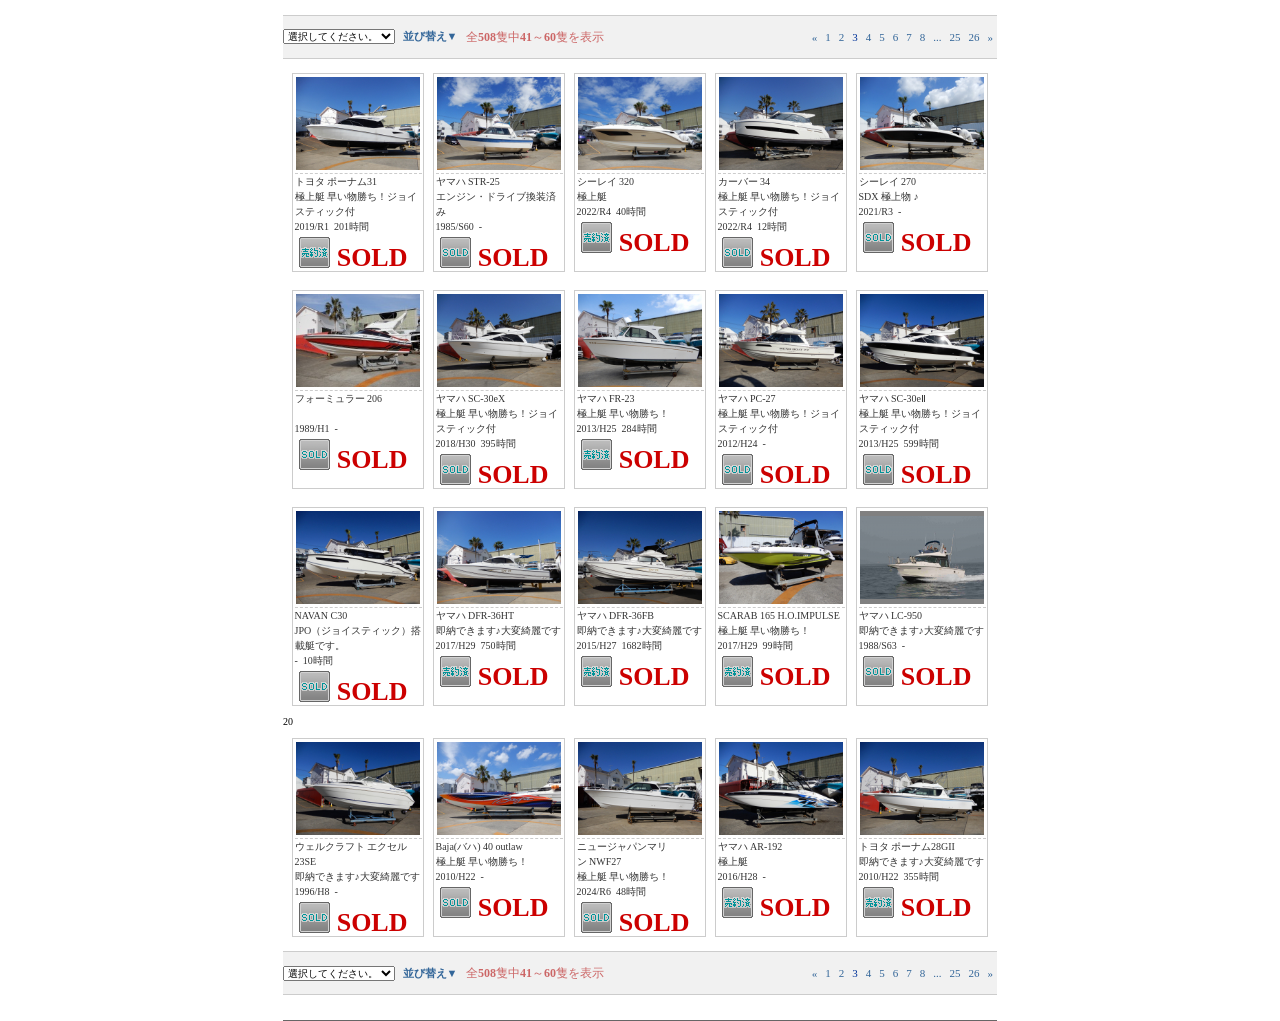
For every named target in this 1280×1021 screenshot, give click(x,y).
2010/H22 (456, 876)
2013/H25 (597, 428)
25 (955, 37)
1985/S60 (455, 226)
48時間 (631, 891)
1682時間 (642, 645)
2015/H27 (597, 645)
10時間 (318, 660)
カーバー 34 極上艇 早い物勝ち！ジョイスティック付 (779, 196)
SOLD (372, 257)
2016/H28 (738, 876)
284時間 (639, 428)
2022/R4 (594, 211)
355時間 (921, 876)
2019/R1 (312, 226)
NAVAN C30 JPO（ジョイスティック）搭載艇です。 (358, 630)
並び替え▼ (430, 36)
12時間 (772, 226)
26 (974, 37)
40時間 (631, 211)
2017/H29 (456, 645)
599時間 (921, 443)
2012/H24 (738, 443)
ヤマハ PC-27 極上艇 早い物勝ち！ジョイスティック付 (779, 413)
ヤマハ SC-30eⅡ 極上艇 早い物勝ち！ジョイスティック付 (920, 413)
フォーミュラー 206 (339, 398)
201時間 (351, 226)
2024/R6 (594, 891)
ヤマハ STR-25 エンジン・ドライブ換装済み (496, 196)
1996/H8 (312, 891)
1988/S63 (878, 645)
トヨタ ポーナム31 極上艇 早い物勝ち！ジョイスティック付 (356, 196)
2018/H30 (456, 443)
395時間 (498, 443)
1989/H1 (312, 428)
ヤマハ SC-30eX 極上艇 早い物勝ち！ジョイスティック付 (497, 413)
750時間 (498, 645)
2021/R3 (876, 211)
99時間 (778, 645)
